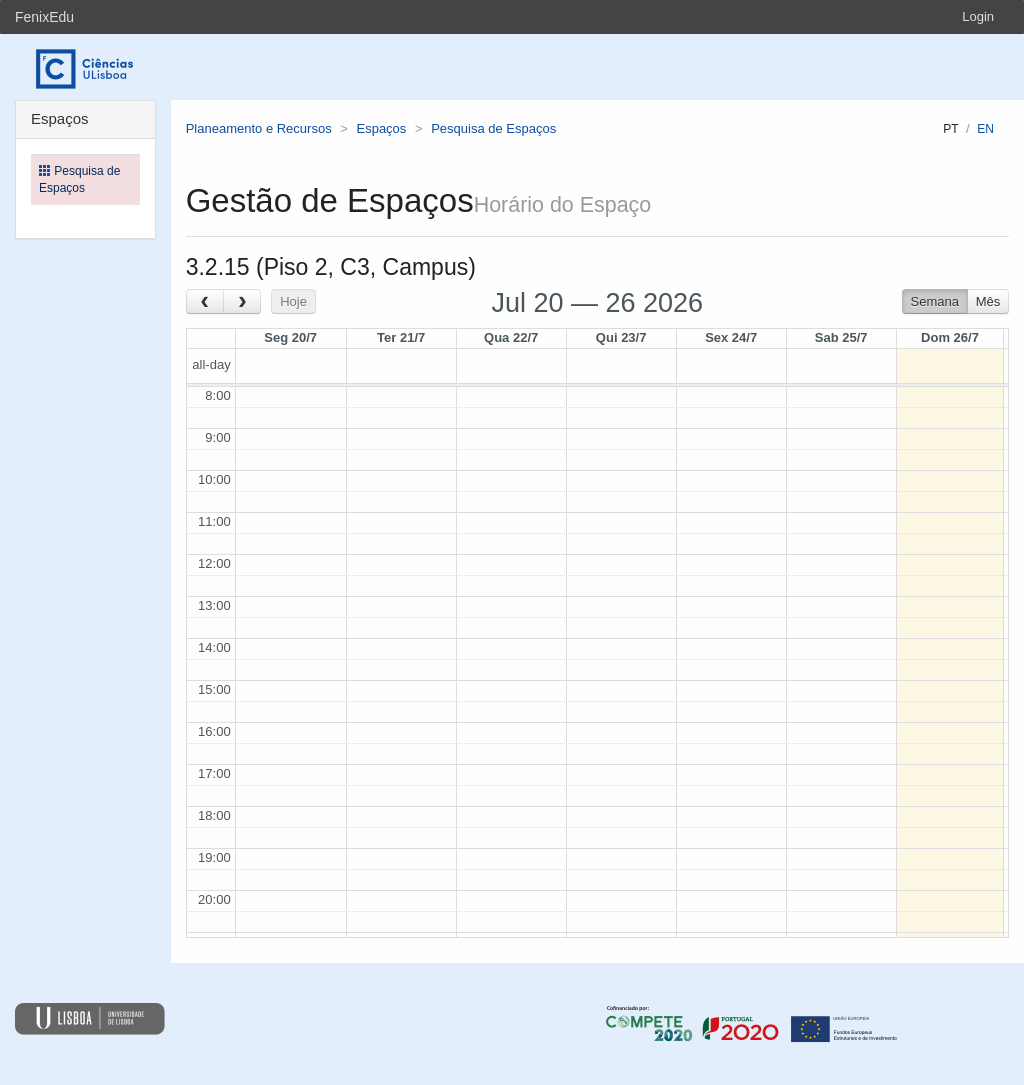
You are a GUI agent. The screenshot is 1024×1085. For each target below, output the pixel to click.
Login (978, 16)
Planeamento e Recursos (259, 128)
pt (950, 129)
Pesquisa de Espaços (493, 128)
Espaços (381, 128)
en (985, 129)
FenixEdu (44, 17)
